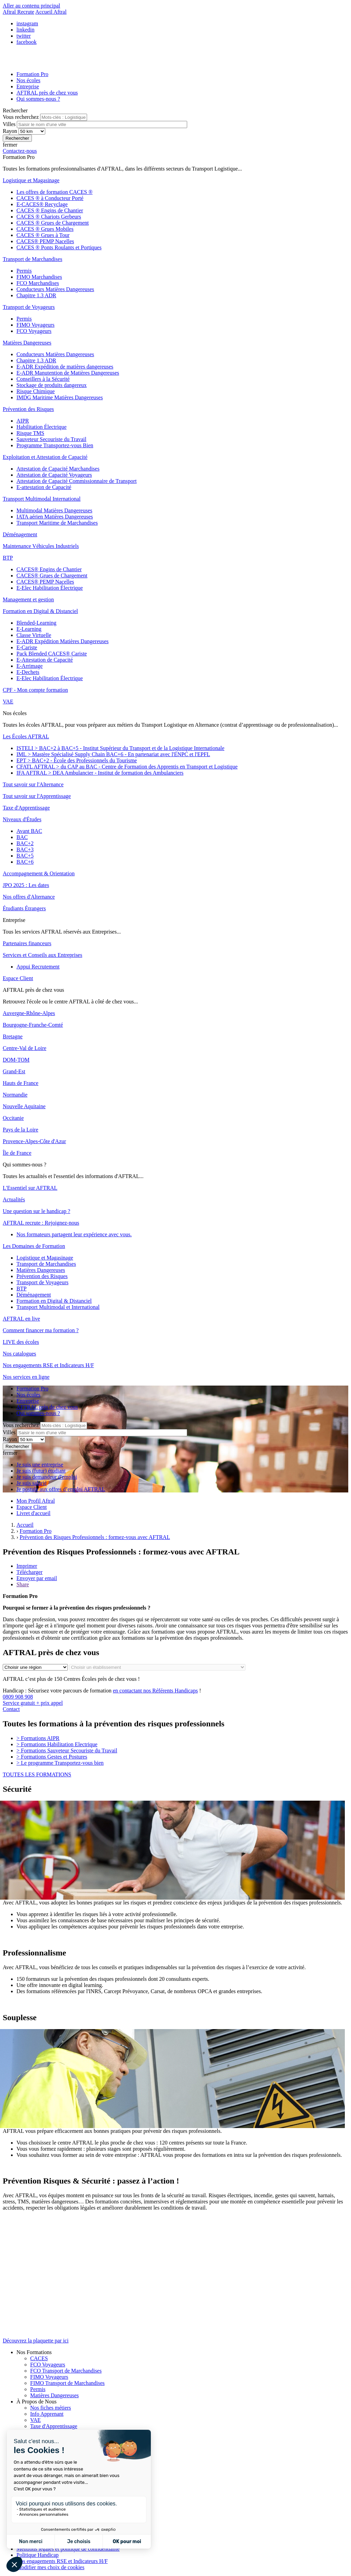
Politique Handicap (37, 2555)
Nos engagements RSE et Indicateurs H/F (62, 2561)
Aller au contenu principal (31, 6)
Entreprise (27, 86)
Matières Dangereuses (54, 2395)
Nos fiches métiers (50, 2408)
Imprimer (26, 1566)
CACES (39, 2358)
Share (22, 1584)
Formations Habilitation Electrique (56, 1744)
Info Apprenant (46, 2414)
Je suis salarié (31, 1483)
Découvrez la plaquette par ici (36, 2340)
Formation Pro (32, 74)
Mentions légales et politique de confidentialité (68, 2549)
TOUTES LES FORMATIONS (37, 1774)
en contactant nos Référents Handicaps (155, 1690)
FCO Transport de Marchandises (65, 2371)
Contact (11, 1709)
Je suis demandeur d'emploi (46, 1477)
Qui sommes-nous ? (38, 99)
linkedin (25, 30)
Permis (37, 2389)
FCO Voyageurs (47, 2364)
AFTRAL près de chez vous (47, 93)
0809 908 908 (175, 1700)
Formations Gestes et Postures (51, 1757)
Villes (10, 124)
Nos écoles (28, 80)
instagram (27, 23)
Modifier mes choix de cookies (50, 2567)
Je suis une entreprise (39, 1464)
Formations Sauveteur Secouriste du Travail (66, 1750)
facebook (26, 42)
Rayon (11, 131)
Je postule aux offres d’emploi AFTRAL (60, 1489)
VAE (35, 2420)
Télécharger (29, 1572)
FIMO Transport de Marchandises (67, 2383)
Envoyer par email (36, 1578)
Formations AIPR (38, 1738)
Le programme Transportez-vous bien (60, 1763)
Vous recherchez (21, 117)
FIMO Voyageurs (49, 2377)
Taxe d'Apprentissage (53, 2426)
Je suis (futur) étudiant (41, 1471)
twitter (23, 36)
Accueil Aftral (50, 12)
